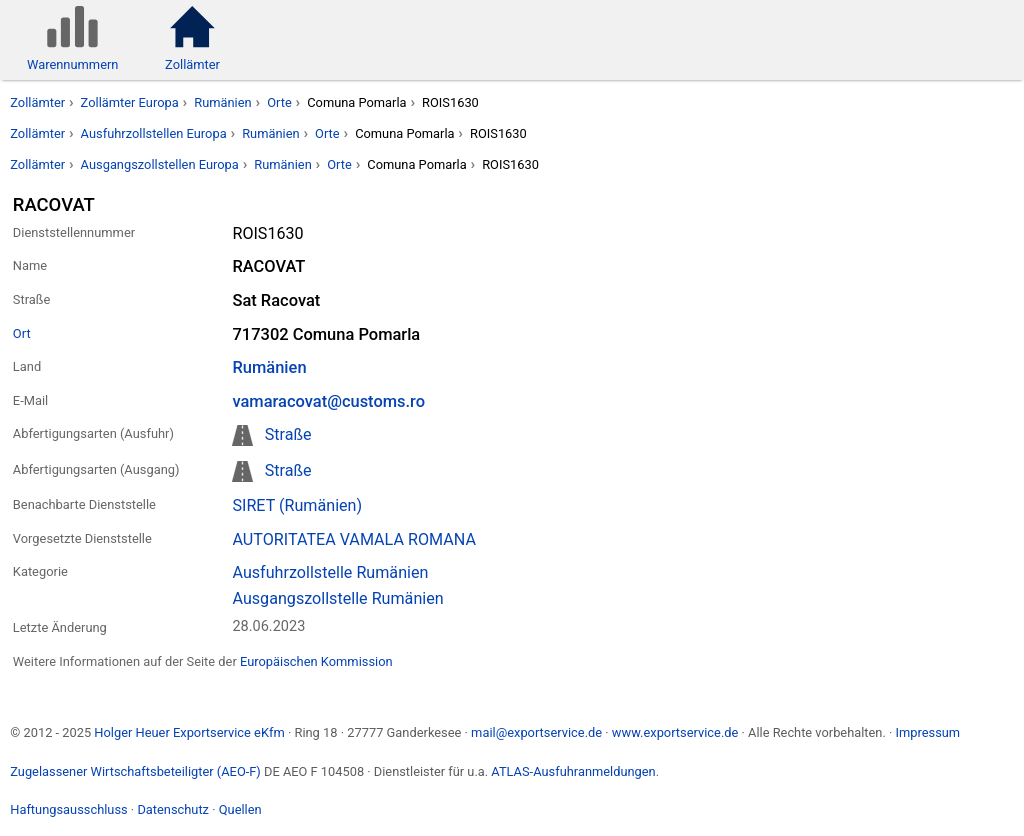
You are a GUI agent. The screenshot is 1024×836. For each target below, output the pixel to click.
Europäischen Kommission (316, 661)
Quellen (240, 809)
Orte (279, 102)
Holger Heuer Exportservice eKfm (189, 732)
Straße (288, 434)
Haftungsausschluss (68, 809)
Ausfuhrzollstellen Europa (154, 133)
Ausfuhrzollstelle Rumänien (330, 572)
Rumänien (222, 102)
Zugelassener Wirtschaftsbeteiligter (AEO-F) (135, 771)
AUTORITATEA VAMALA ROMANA (353, 539)
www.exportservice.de (675, 732)
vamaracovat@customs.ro (328, 401)
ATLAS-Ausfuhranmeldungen (573, 771)
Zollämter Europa (130, 102)
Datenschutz (173, 809)
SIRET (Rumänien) (297, 505)
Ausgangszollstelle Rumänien (337, 598)
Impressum (927, 732)
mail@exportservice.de (536, 732)
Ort (22, 333)
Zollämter (37, 102)
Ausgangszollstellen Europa (160, 164)
